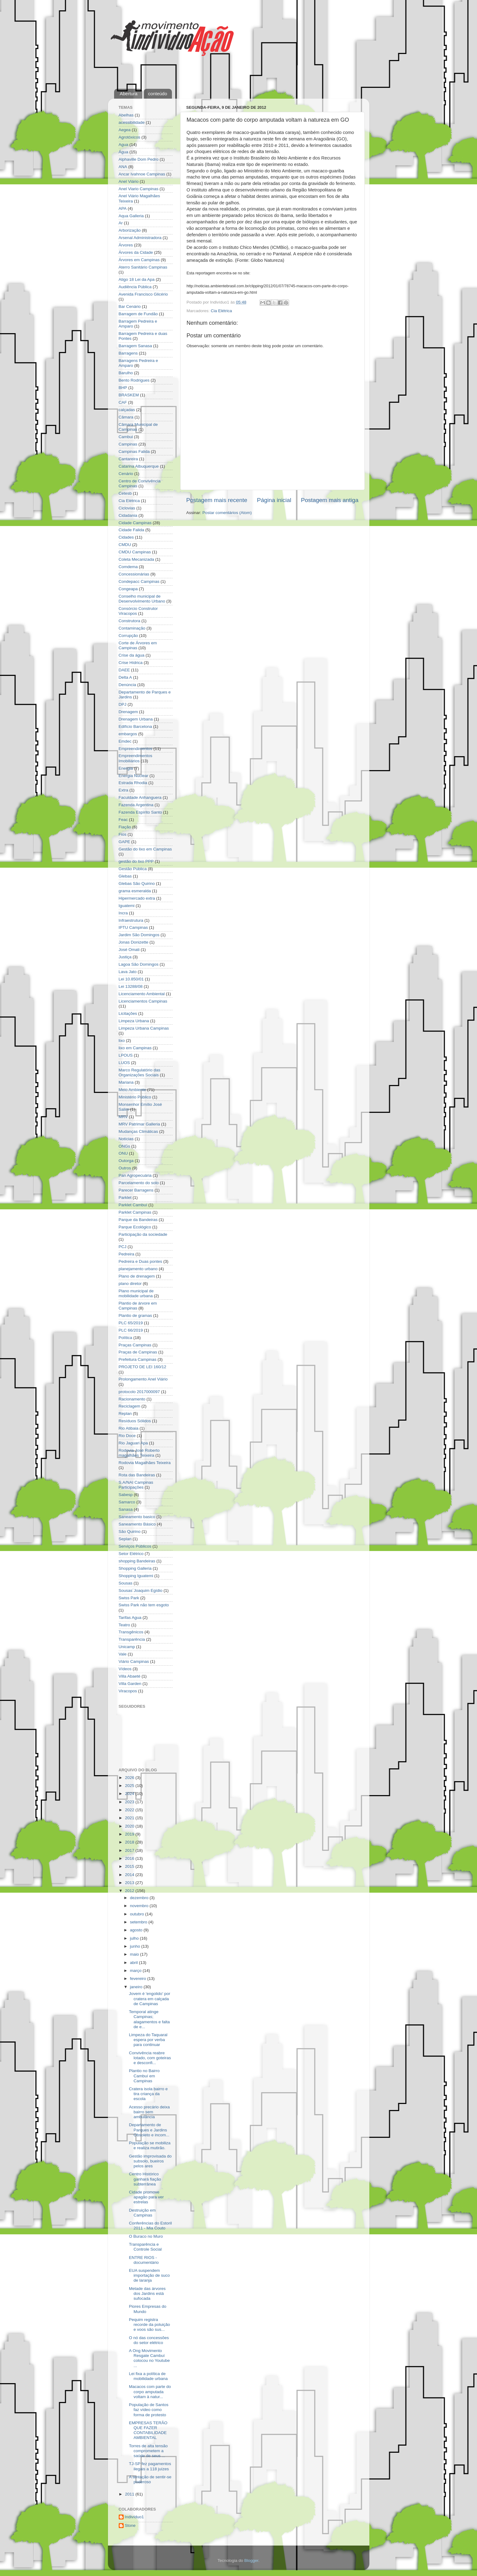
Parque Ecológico (135, 1227)
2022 (130, 1810)
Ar (121, 223)
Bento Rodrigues (134, 380)
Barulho (126, 373)
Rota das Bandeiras (137, 1475)
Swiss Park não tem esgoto (144, 1605)
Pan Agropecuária (135, 1175)
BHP (123, 387)
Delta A (125, 677)
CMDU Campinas (135, 552)
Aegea (125, 130)
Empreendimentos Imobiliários (136, 758)
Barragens (128, 353)
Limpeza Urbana (134, 1021)
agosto (137, 1930)
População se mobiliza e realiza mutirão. (149, 2145)
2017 (130, 1850)
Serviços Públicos (135, 1546)
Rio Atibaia (129, 1428)
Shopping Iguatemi (136, 1575)
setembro (139, 1922)
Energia (126, 768)
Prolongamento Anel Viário (143, 1379)
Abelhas (126, 115)
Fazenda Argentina (136, 805)
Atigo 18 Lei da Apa (137, 279)
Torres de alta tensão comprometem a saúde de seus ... (148, 2451)
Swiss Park (129, 1598)
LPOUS (126, 1055)
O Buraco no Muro (146, 2236)
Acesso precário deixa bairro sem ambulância (149, 2112)
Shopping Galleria (135, 1568)
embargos (128, 734)
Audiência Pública (135, 287)
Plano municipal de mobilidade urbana (136, 1293)
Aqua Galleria (131, 216)
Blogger (251, 2560)
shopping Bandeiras (137, 1561)
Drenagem (128, 711)
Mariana (126, 1082)
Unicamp (127, 1646)
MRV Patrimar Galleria (139, 1124)
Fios (123, 834)
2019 (130, 1834)
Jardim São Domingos (139, 935)
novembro (140, 1905)
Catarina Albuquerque (139, 466)
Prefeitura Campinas (138, 1359)
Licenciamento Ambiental (142, 994)
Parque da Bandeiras (138, 1219)
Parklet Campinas (135, 1212)
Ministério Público (135, 1097)
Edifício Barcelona (135, 726)
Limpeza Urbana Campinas (144, 1028)
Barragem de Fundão (138, 314)
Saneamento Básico (137, 1524)
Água (124, 152)
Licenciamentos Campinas (143, 1001)
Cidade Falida (131, 530)
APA (123, 208)
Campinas (128, 444)
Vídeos (125, 1669)
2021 (130, 1818)
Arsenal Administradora (140, 237)
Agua (124, 144)
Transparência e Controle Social (145, 2247)
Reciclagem (130, 1406)
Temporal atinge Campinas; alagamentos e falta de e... (149, 2019)
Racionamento (132, 1399)
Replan (125, 1413)
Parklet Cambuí (133, 1205)
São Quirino (130, 1531)
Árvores (126, 245)
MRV (123, 1116)
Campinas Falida (134, 451)
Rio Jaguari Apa (133, 1443)
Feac (123, 819)
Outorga (126, 1160)
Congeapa (128, 589)
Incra (123, 913)
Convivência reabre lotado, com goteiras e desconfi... (150, 2058)
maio (135, 1954)
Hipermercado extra (137, 898)
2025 (130, 1785)
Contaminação (132, 628)
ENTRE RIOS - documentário (144, 2260)
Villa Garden (130, 1683)
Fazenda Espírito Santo (140, 812)
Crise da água (132, 655)
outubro (137, 1914)
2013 (130, 1882)
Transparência (132, 1639)
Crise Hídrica (131, 662)
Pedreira (126, 1254)
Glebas (125, 876)
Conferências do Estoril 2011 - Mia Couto (150, 2225)
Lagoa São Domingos (139, 964)
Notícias (126, 1139)
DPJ (123, 704)
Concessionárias (134, 574)
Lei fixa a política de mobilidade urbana (148, 2376)
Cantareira (128, 459)
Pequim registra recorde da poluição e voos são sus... (149, 2324)
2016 (130, 1858)
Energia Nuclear (134, 775)
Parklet (125, 1197)
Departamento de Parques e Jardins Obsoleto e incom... (149, 2129)
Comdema (128, 566)
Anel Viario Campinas (139, 189)
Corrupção (128, 635)
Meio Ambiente (132, 1089)
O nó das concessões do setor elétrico (149, 2340)
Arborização (130, 230)
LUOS (124, 1062)
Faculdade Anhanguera (140, 797)
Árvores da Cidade (136, 252)
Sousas (126, 1583)
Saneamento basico (137, 1516)
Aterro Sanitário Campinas (143, 267)
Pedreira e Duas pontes (140, 1261)
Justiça (125, 957)
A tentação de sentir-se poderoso (150, 2479)
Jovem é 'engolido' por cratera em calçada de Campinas (149, 1998)
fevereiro (138, 1978)
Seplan (125, 1539)
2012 (130, 1890)
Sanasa (126, 1509)
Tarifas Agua (130, 1617)
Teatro (124, 1625)
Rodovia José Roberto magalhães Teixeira (139, 1453)
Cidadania (128, 515)
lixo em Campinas (135, 1048)
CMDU (125, 544)
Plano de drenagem (137, 1276)
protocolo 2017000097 (139, 1391)
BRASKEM (129, 395)
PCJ (123, 1246)
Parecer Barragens (136, 1190)
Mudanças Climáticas (138, 1131)
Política (125, 1337)
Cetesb (125, 493)
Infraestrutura (131, 920)
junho (135, 1946)
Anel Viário (129, 181)
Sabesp (126, 1494)
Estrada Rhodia (133, 782)
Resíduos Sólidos (135, 1421)
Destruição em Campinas (142, 2212)
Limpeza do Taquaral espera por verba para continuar (148, 2039)
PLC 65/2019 (131, 1323)
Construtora (130, 620)
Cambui (126, 436)
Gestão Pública (133, 868)
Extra (124, 790)
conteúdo (157, 93)
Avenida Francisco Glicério (143, 294)
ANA (123, 166)
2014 (130, 1874)
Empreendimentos (136, 748)
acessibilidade (132, 122)
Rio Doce (127, 1435)
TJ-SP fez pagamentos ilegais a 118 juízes (150, 2466)
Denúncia (127, 684)
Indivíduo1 (134, 2517)
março (136, 1970)
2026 (130, 1777)
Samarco (127, 1502)
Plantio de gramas (135, 1315)
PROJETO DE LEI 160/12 (142, 1367)
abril (134, 1962)
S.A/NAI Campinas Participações (136, 1485)
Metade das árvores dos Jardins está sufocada (147, 2293)
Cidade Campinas (135, 522)
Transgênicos (131, 1632)
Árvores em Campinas (139, 259)
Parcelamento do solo (139, 1182)
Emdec (125, 741)
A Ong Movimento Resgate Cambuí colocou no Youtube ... (149, 2358)
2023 (130, 1802)
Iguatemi (127, 905)
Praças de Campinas (138, 1352)
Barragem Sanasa (135, 346)
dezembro (140, 1897)
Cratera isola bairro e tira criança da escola (148, 2094)
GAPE (124, 841)
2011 (130, 2494)
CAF (123, 402)
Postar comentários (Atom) (227, 512)
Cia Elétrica (221, 310)
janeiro (137, 1987)
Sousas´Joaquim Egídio (141, 1590)
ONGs (124, 1146)
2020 (130, 1826)
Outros (125, 1168)
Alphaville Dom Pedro (139, 159)
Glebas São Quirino (137, 883)
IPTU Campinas (133, 927)
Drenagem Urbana (136, 719)
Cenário (126, 473)
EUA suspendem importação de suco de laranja (149, 2275)
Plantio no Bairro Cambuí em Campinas (144, 2075)
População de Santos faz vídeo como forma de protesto (148, 2409)
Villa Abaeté (130, 1676)
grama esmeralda (135, 891)
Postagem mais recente (216, 500)
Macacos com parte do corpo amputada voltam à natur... (150, 2391)
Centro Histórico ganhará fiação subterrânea (145, 2179)
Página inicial (274, 500)
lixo (122, 1040)
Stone (130, 2525)
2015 (130, 1866)
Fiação (125, 827)
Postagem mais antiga (330, 500)
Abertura (128, 93)
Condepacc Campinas (139, 581)
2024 (130, 1793)
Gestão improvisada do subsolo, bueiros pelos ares (150, 2161)
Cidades (126, 537)
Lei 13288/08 (131, 986)
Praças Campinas (135, 1345)
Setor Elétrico (131, 1553)
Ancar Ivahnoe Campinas (142, 174)
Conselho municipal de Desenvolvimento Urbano (142, 598)
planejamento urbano (138, 1268)
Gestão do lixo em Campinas (145, 849)
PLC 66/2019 (131, 1330)
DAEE (124, 670)
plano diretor (130, 1283)
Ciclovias (127, 508)
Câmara (126, 417)
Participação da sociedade (143, 1234)
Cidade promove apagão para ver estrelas (146, 2197)
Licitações (128, 1013)
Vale (123, 1654)
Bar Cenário (130, 306)
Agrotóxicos (130, 137)
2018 (130, 1842)
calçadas (127, 409)
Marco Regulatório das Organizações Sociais (140, 1072)
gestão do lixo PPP (136, 861)
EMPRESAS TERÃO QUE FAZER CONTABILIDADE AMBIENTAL (148, 2430)
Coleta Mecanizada (136, 559)
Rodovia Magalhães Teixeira (145, 1462)
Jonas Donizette (134, 942)
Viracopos (128, 1691)
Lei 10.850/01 (131, 979)
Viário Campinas (134, 1661)
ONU (123, 1153)
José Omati (129, 949)
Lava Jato (128, 971)
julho (135, 1938)
